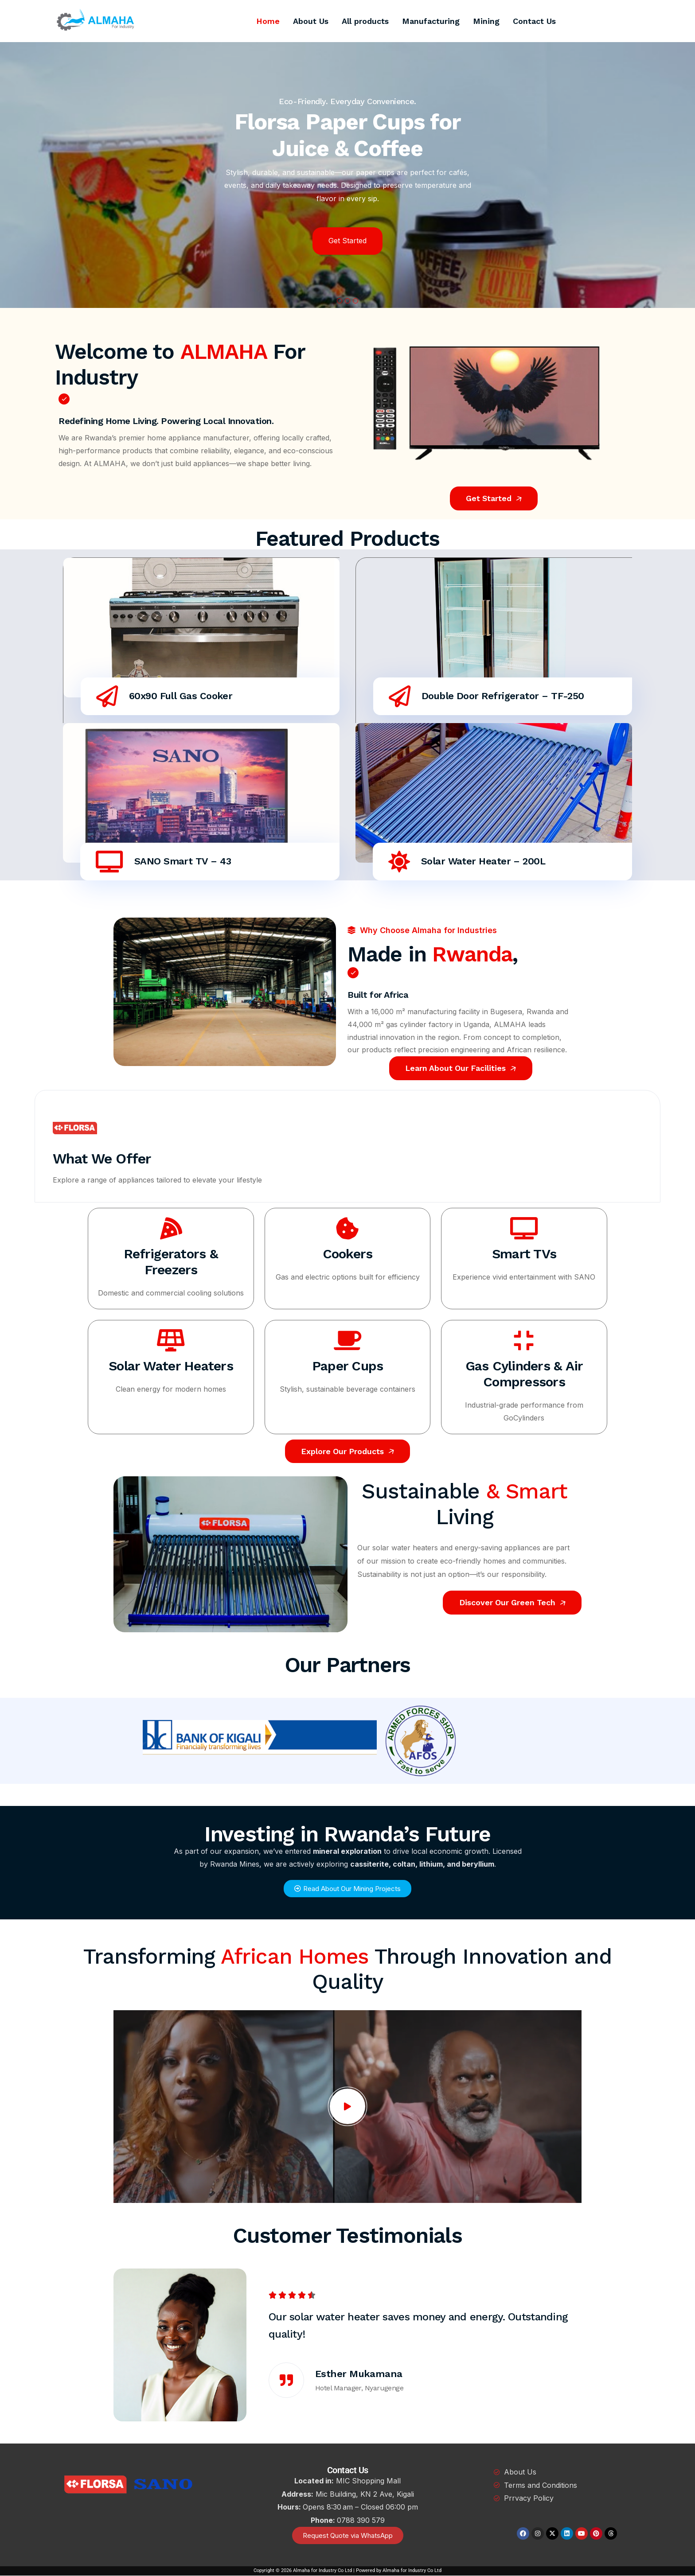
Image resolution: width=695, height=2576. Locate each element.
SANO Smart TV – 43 (184, 861)
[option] (347, 2345)
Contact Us (534, 21)
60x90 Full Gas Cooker (182, 695)
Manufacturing (431, 21)
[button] (339, 301)
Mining (486, 21)
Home (268, 21)
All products (365, 21)
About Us (310, 21)
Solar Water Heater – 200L (484, 861)
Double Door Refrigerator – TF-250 (504, 695)
